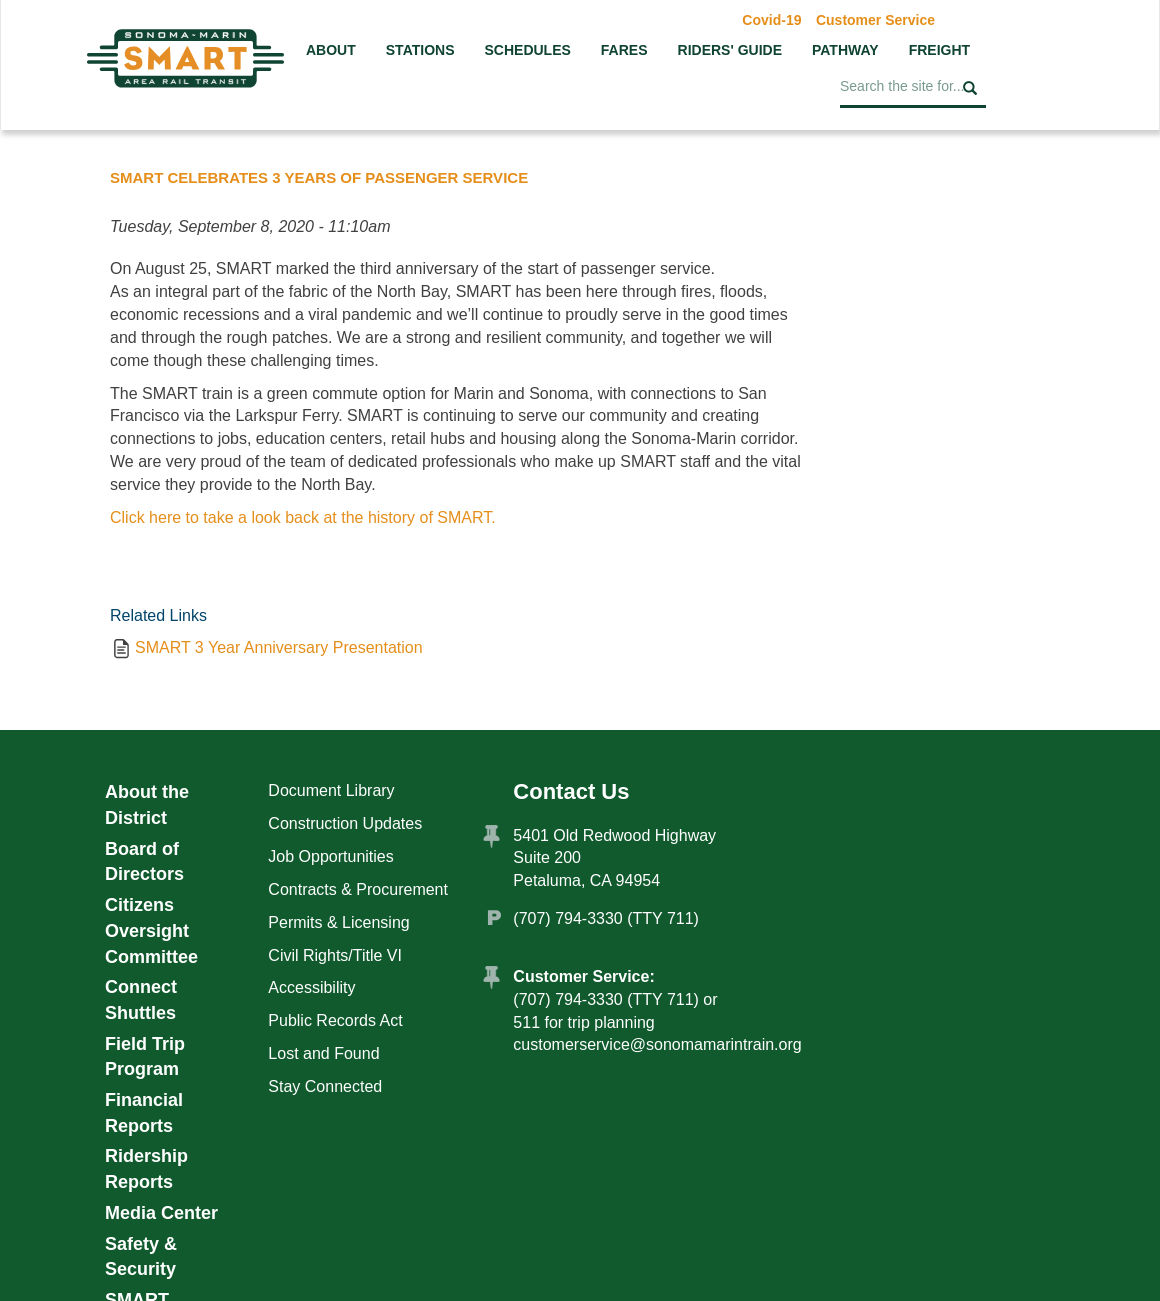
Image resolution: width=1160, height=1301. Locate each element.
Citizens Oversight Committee (151, 930)
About (331, 50)
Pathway (845, 50)
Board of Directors (144, 862)
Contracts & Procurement (358, 889)
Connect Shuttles (141, 1000)
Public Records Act (335, 1020)
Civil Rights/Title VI (335, 955)
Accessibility (311, 987)
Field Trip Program (145, 1057)
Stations (420, 50)
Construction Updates (345, 823)
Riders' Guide (730, 50)
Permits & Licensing (338, 922)
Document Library (331, 790)
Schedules (527, 50)
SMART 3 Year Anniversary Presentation (279, 647)
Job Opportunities (330, 856)
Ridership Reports (146, 1169)
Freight (939, 50)
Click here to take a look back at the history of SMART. (303, 517)
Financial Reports (144, 1113)
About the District (147, 805)
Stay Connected (325, 1086)
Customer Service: (583, 976)
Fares (624, 50)
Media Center (161, 1213)
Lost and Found (323, 1053)
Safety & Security (141, 1257)
